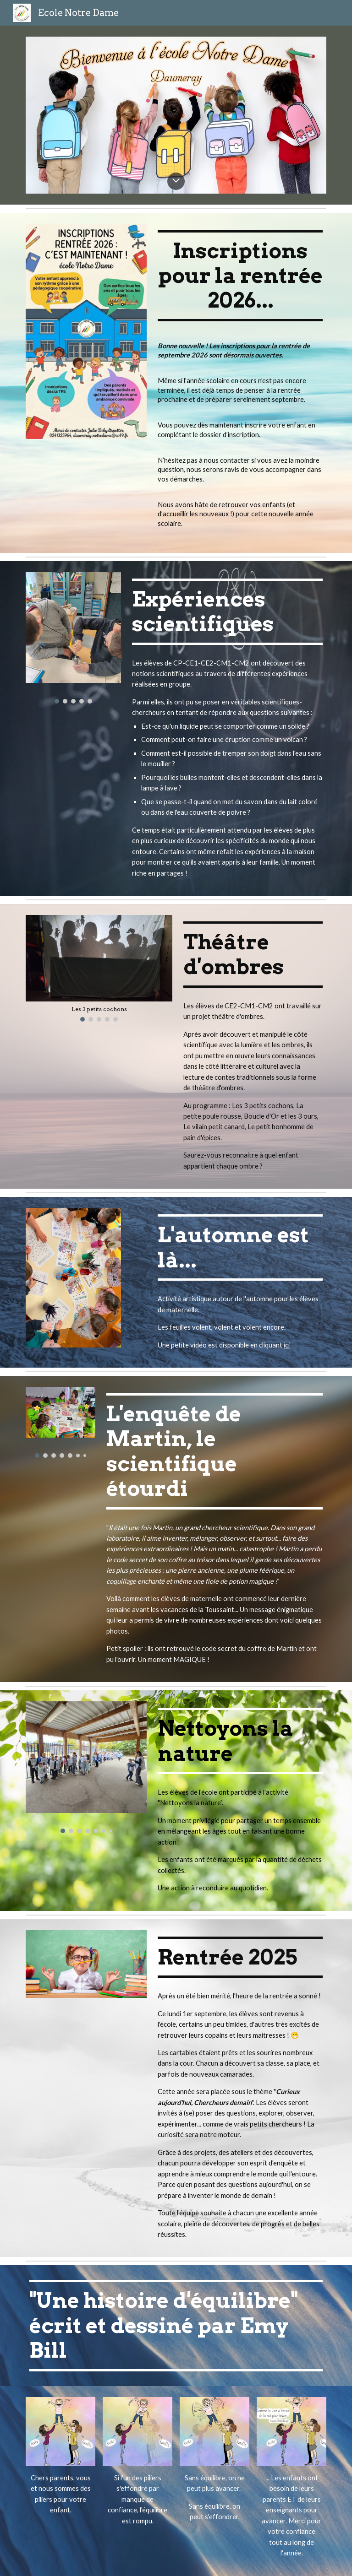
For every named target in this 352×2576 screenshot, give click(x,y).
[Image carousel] (73, 638)
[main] (240, 276)
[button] (176, 181)
